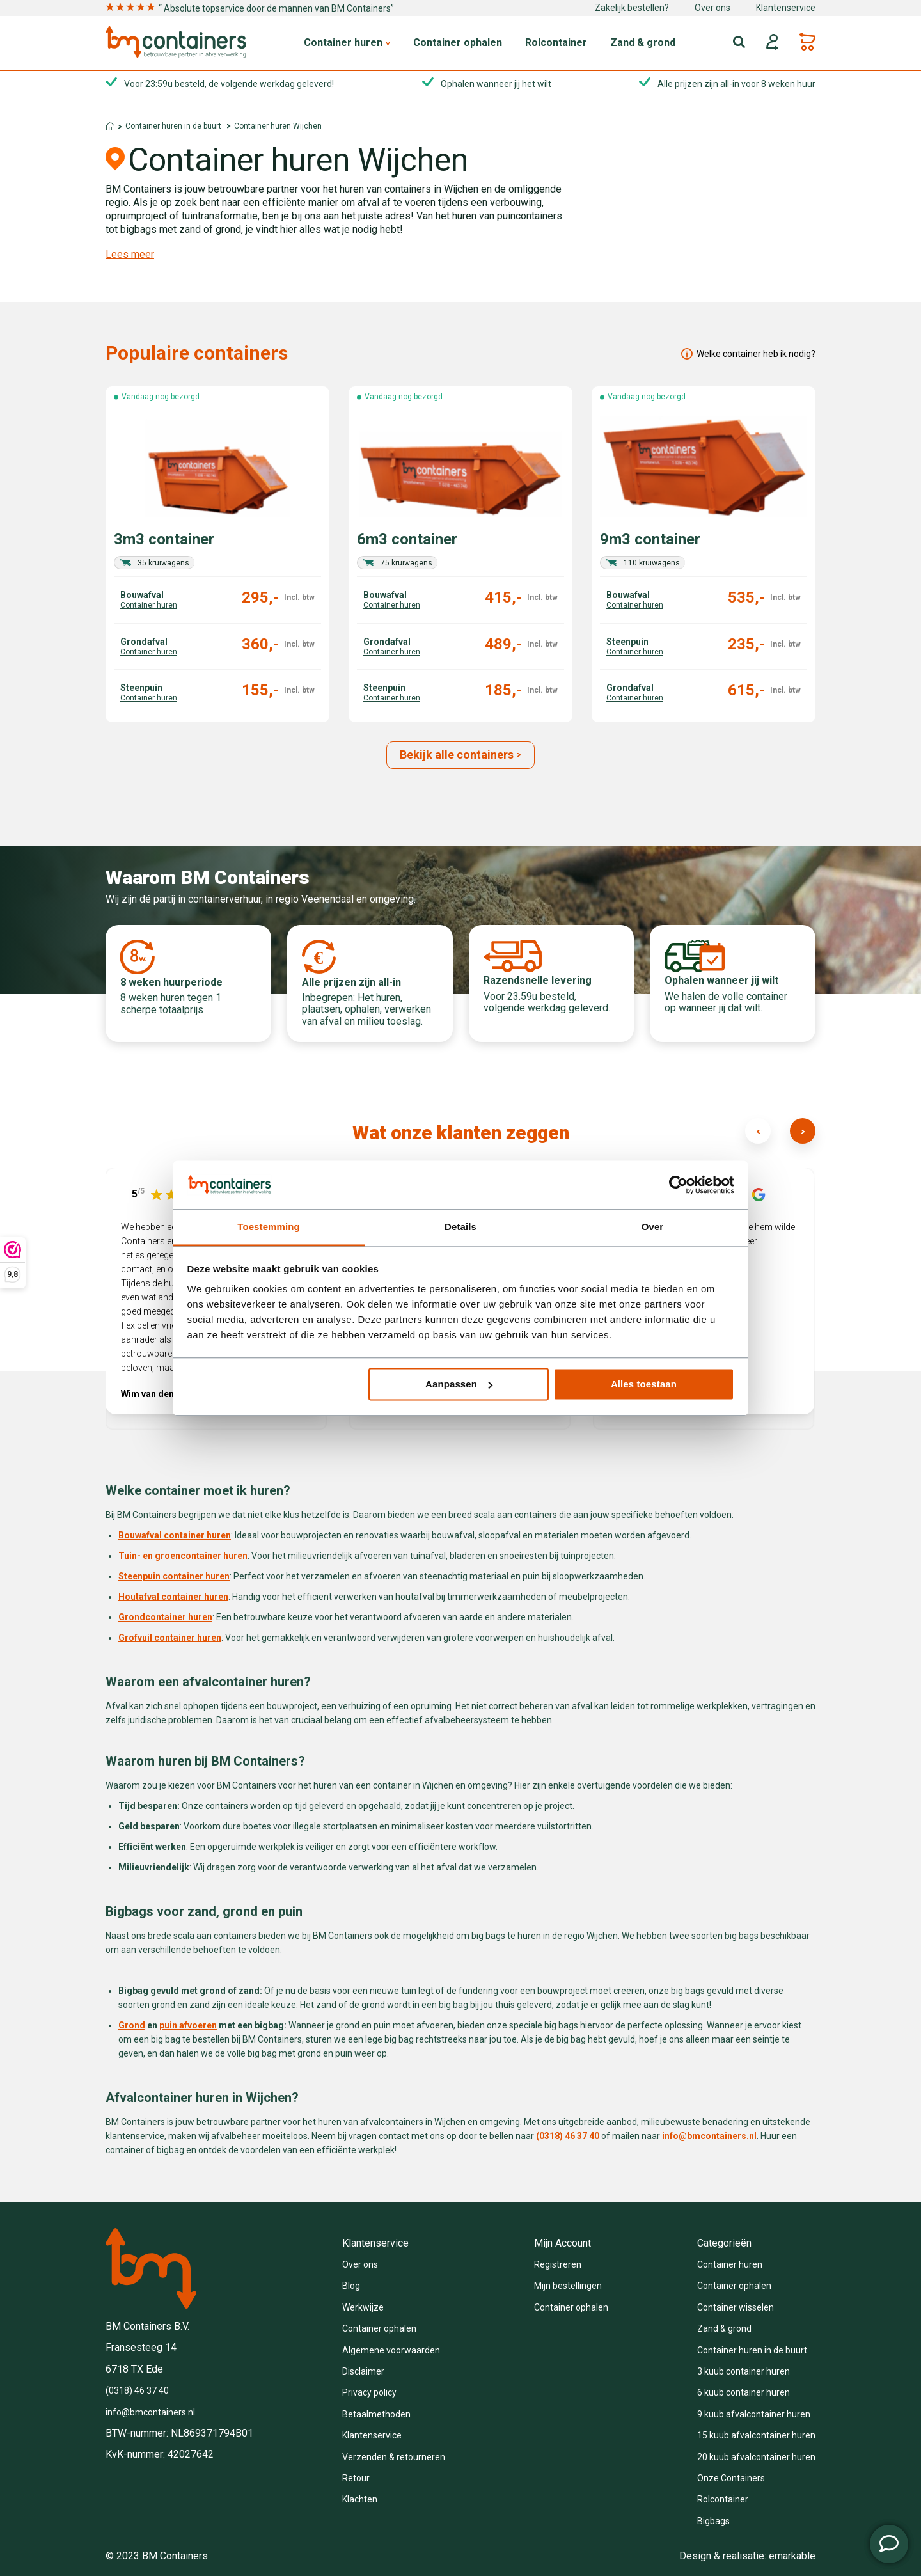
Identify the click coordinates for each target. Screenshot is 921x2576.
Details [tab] (460, 1227)
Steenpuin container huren (174, 1576)
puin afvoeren (188, 2025)
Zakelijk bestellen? (632, 8)
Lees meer (130, 254)
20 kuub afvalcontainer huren (756, 2457)
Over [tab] (653, 1227)
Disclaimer (363, 2371)
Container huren (347, 43)
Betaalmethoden (376, 2414)
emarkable (792, 2556)
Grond (131, 2025)
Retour (356, 2478)
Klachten (359, 2499)
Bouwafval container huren (174, 1535)
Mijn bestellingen (568, 2285)
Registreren (557, 2264)
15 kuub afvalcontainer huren (756, 2435)
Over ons (712, 8)
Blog (351, 2285)
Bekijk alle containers (461, 754)
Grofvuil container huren (169, 1637)
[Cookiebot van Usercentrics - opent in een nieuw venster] (678, 1184)
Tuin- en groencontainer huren (183, 1556)
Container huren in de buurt (173, 126)
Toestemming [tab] (268, 1227)
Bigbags (713, 2521)
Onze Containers (731, 2478)
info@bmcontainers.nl (709, 2136)
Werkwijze (363, 2307)
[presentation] (758, 1131)
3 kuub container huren (743, 2371)
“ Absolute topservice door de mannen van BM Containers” (250, 8)
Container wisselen (735, 2307)
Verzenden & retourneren (393, 2457)
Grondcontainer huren (165, 1617)
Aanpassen (458, 1384)
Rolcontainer (556, 43)
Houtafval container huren (173, 1597)
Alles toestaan (644, 1384)
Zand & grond (642, 43)
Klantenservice (785, 8)
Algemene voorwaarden (391, 2350)
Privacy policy (369, 2392)
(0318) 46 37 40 (137, 2390)
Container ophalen (457, 43)
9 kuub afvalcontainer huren (753, 2414)
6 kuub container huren (743, 2392)
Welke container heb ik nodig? (748, 354)
